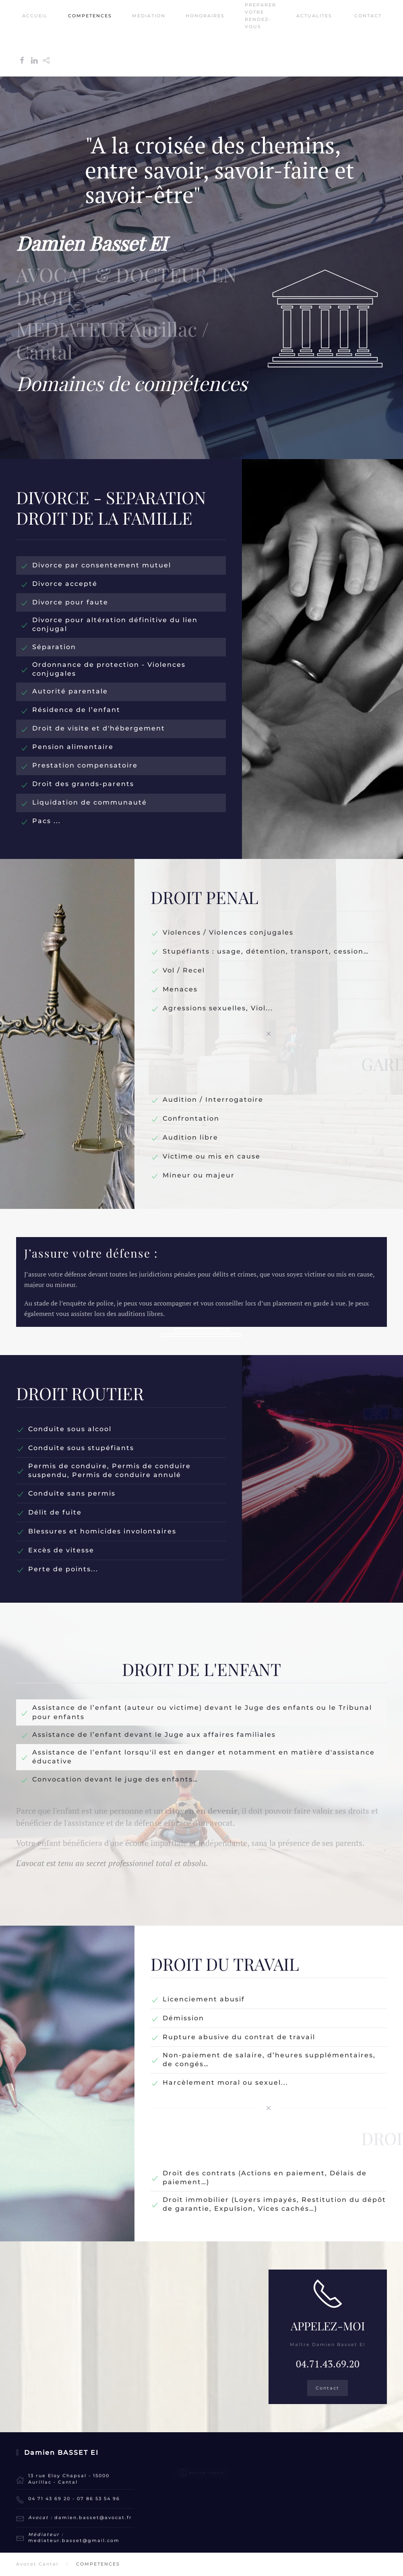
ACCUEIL (35, 16)
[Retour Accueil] (17, 38)
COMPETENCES (90, 16)
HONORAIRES (205, 16)
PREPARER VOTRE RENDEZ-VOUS (260, 15)
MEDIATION (148, 16)
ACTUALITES (314, 16)
